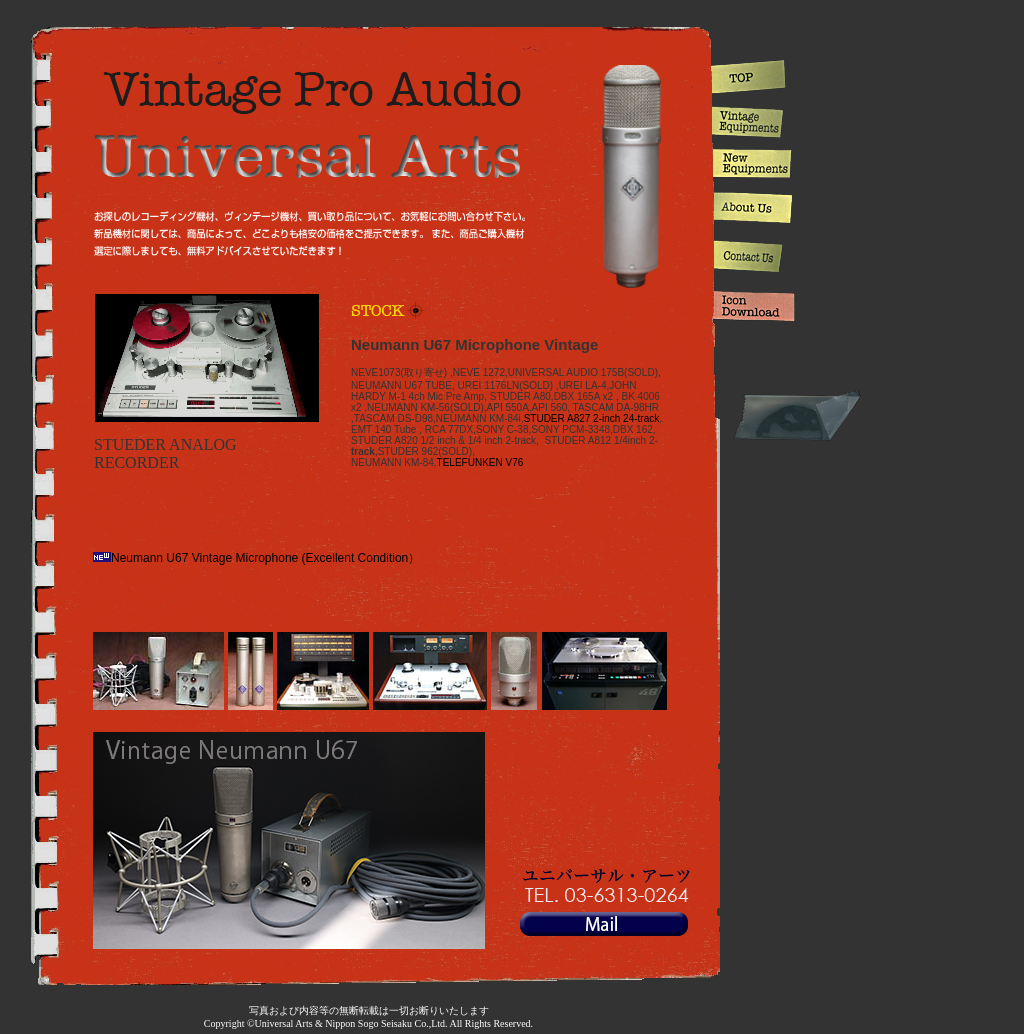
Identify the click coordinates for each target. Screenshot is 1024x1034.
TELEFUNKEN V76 (480, 462)
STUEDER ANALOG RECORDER (165, 453)
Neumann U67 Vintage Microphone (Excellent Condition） (256, 558)
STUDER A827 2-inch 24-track (592, 418)
